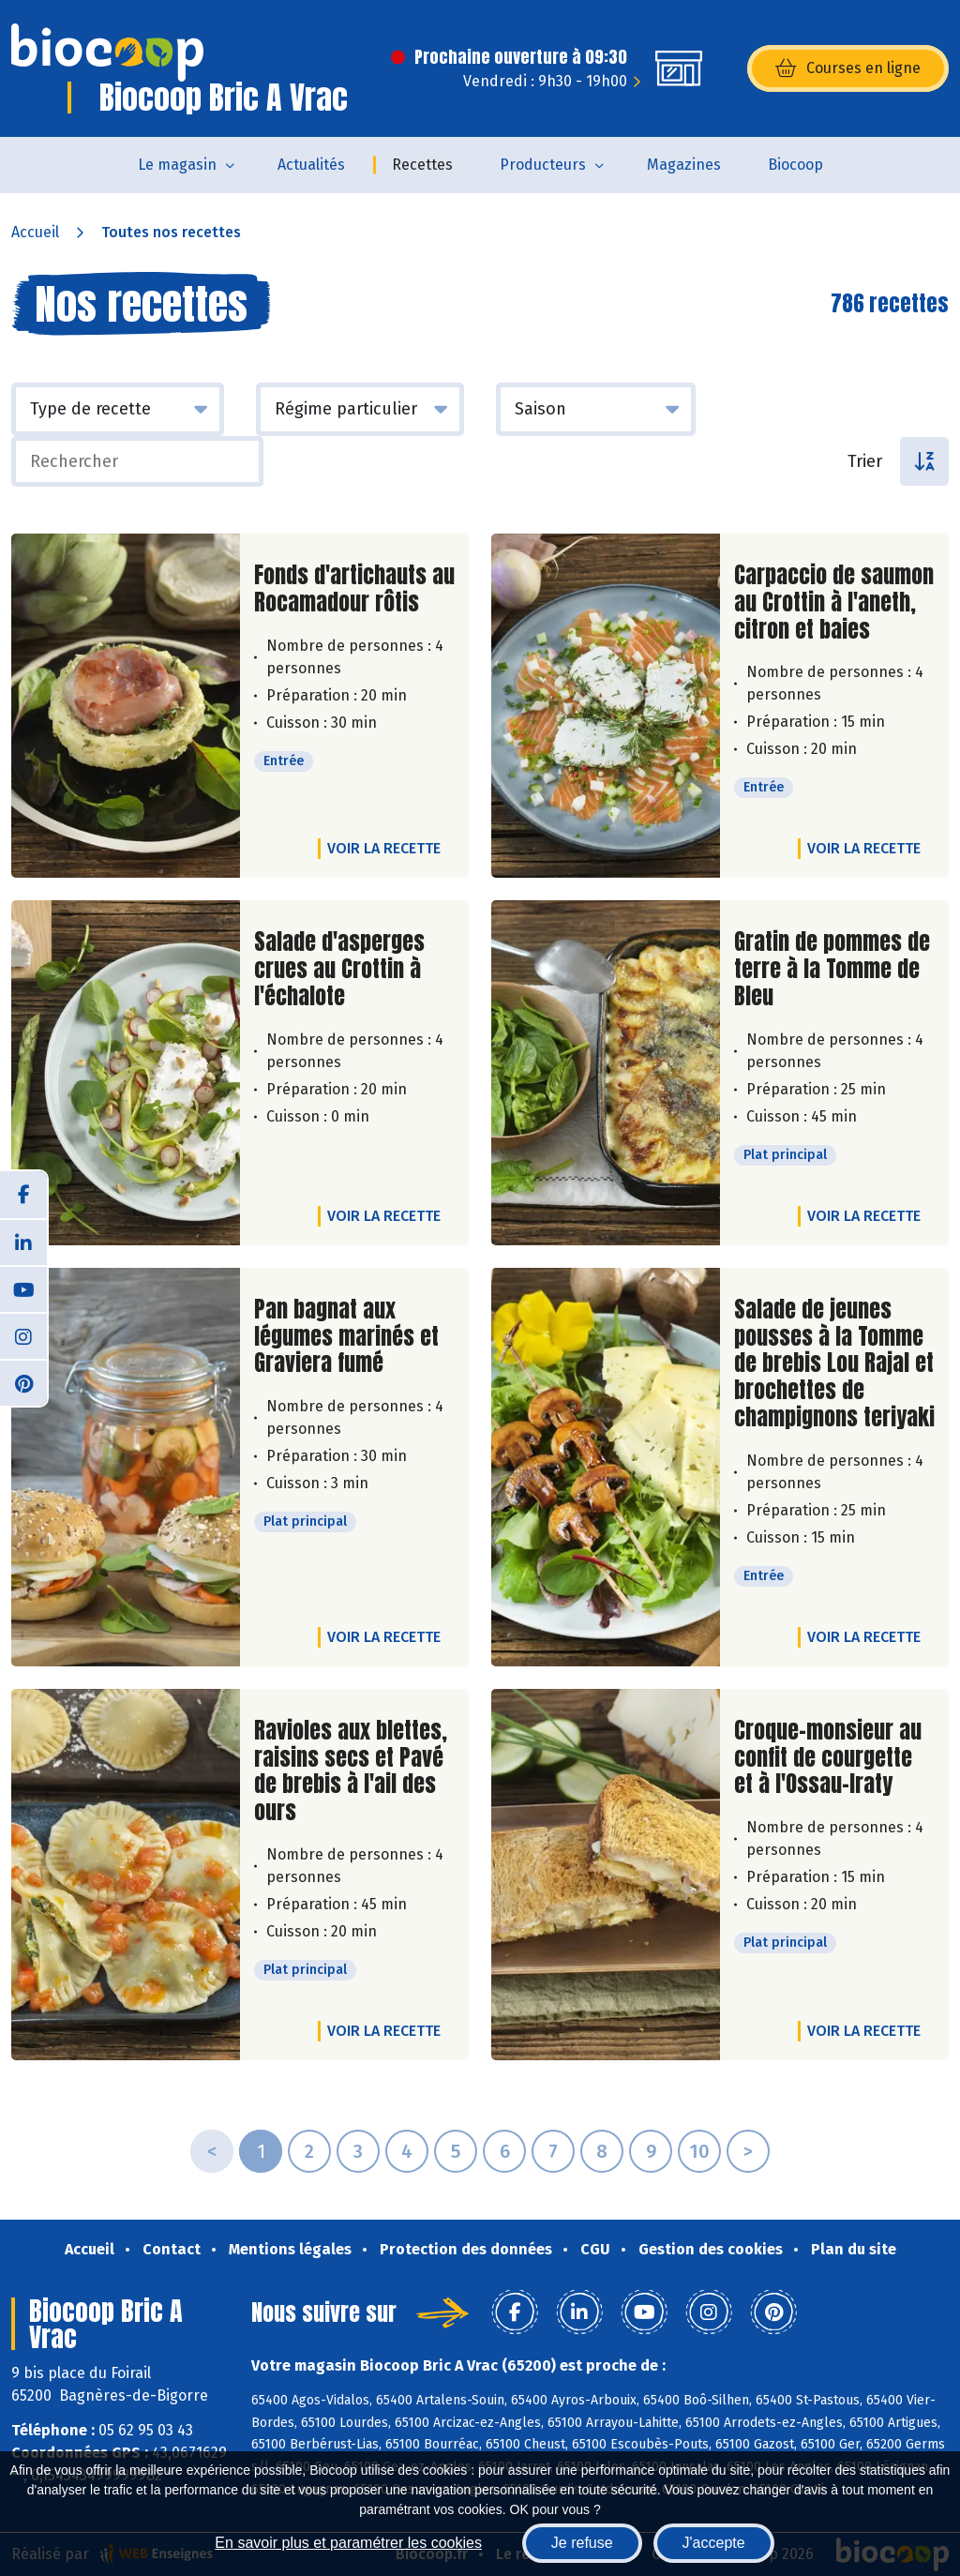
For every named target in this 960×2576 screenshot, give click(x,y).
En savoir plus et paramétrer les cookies (348, 2543)
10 (699, 2151)
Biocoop (795, 164)
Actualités (311, 164)
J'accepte (713, 2543)
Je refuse (582, 2543)
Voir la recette (384, 848)
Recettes (422, 164)
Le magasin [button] (177, 164)
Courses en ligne (848, 68)
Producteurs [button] (543, 164)
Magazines (684, 164)
